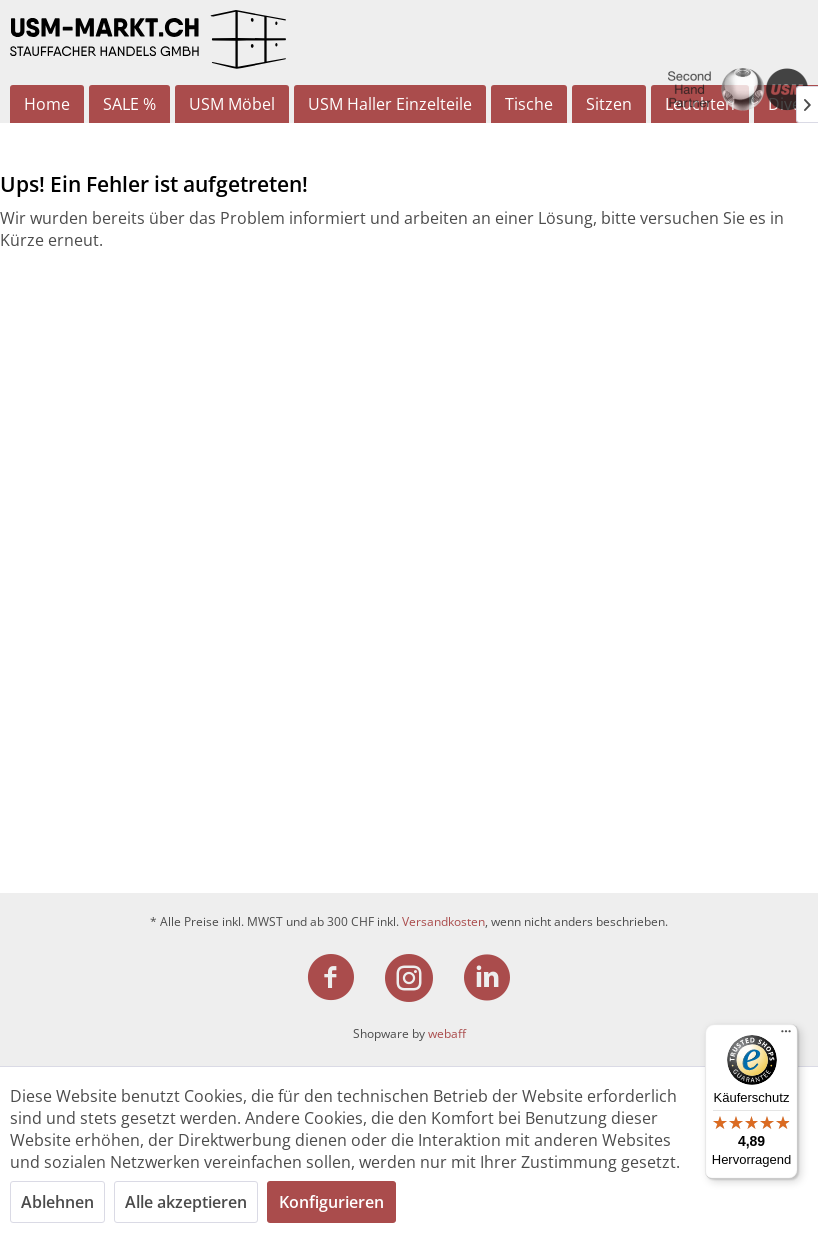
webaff (447, 1033)
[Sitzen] (609, 104)
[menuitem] (47, 104)
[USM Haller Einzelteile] (390, 104)
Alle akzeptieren (186, 1202)
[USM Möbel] (232, 104)
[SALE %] (129, 104)
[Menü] (786, 1036)
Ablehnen (57, 1202)
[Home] (47, 104)
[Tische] (529, 104)
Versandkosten (443, 921)
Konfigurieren (331, 1202)
